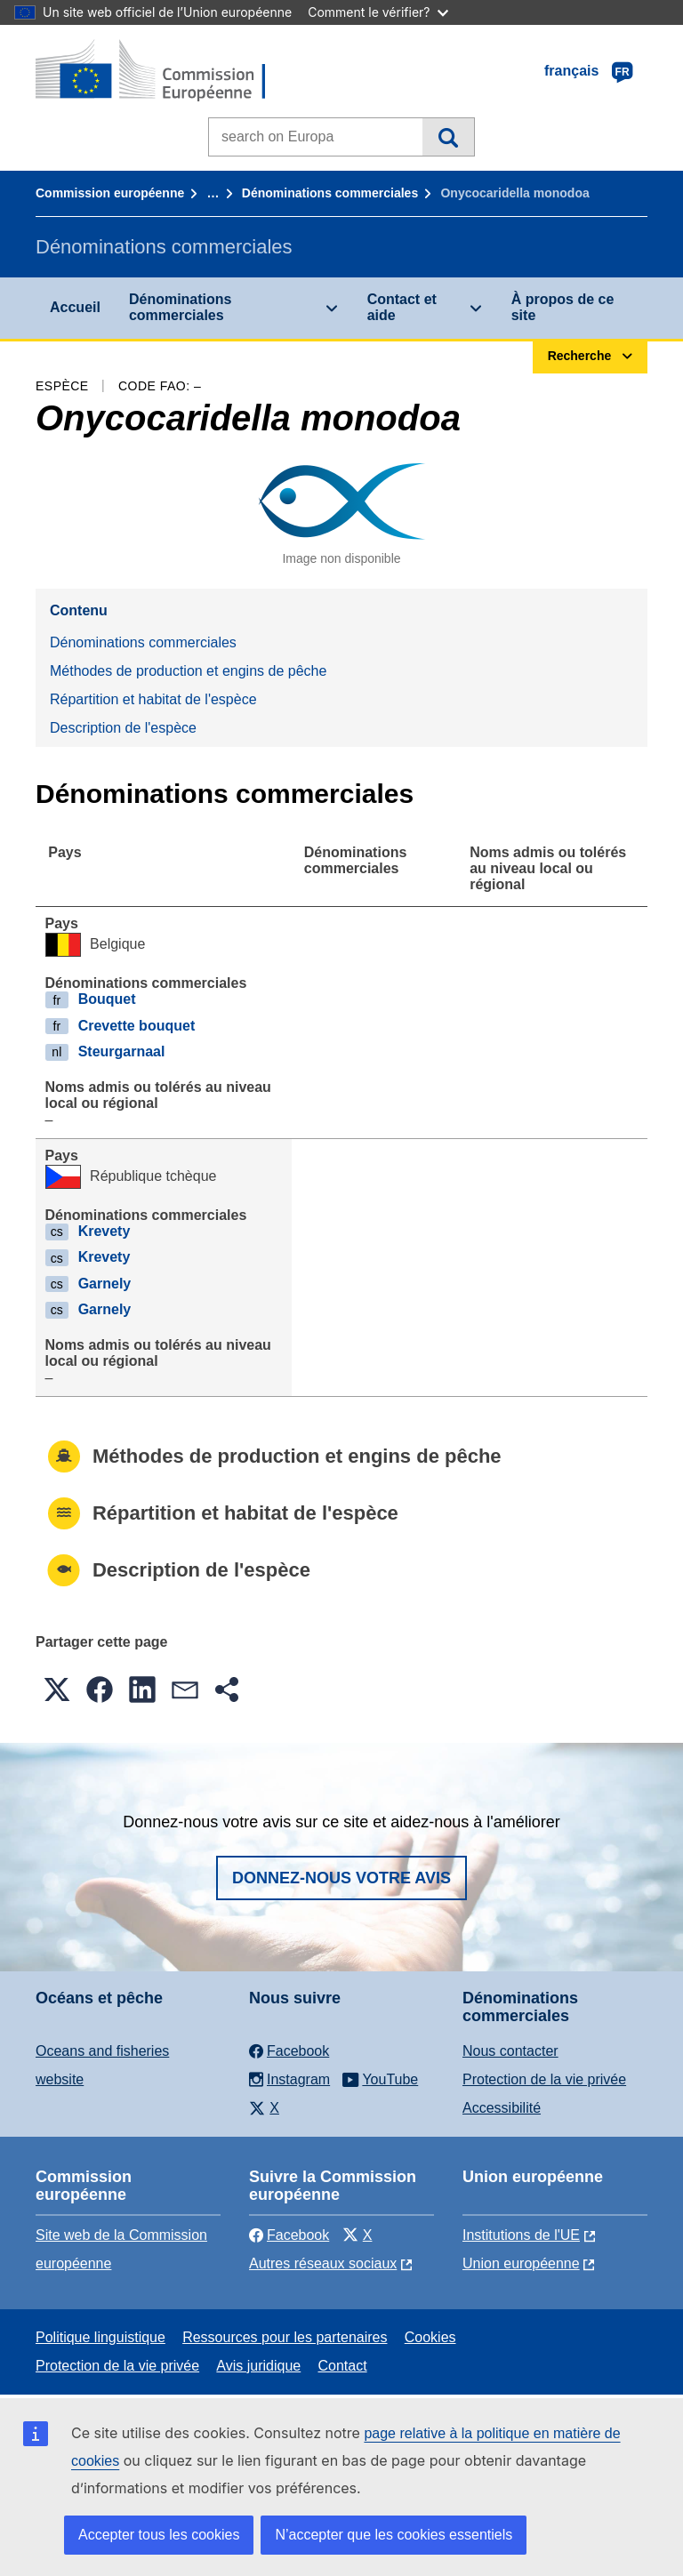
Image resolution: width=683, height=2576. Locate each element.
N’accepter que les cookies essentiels (393, 2534)
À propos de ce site (563, 307)
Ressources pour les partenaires (284, 2337)
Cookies (430, 2337)
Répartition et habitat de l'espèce (153, 699)
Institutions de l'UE (521, 2235)
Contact (341, 2365)
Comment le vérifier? (377, 12)
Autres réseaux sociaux (323, 2263)
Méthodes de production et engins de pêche (188, 670)
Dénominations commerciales (330, 193)
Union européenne (521, 2263)
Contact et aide (402, 307)
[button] (57, 1689)
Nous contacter (510, 2050)
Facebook (289, 2235)
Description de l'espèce (123, 727)
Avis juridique (258, 2365)
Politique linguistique (100, 2337)
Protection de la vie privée (544, 2079)
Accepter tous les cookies (158, 2534)
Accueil (75, 307)
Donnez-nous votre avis (341, 1878)
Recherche (447, 137)
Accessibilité (501, 2107)
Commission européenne (110, 193)
